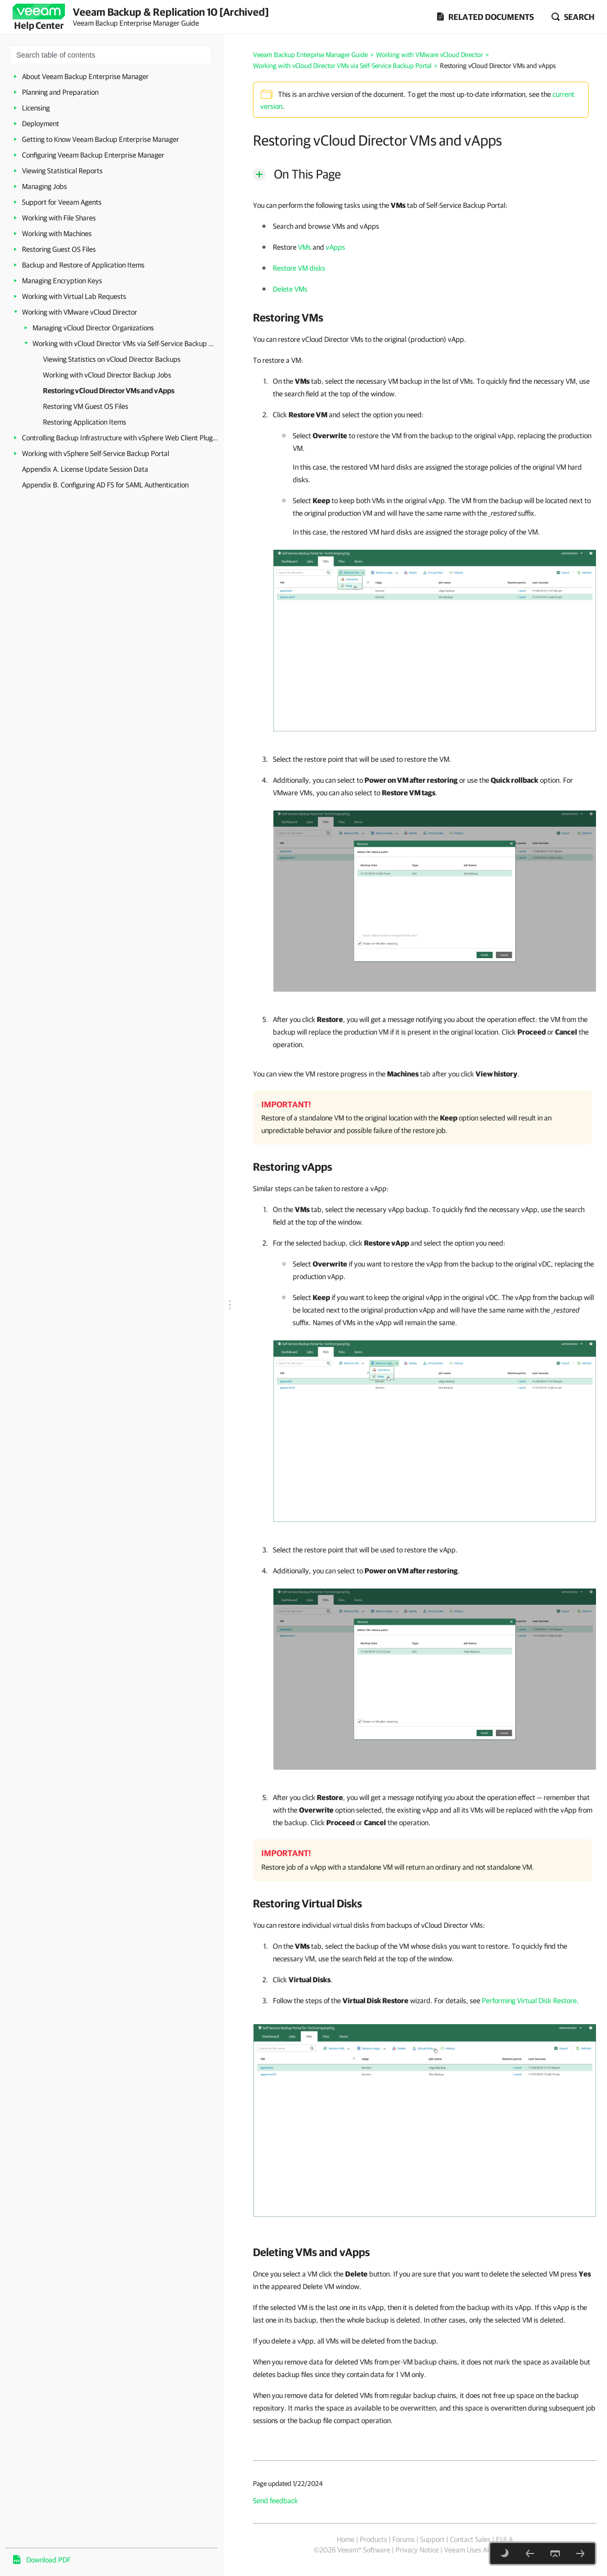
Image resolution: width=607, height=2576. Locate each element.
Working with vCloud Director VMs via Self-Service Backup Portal (124, 343)
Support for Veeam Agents (62, 202)
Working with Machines (57, 233)
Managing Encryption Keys (62, 280)
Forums (403, 2539)
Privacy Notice (417, 2550)
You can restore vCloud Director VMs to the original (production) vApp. (359, 339)
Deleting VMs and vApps (311, 2252)
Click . (303, 1979)
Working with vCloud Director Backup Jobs (107, 375)
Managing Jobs (44, 186)
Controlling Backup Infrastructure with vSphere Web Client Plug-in (120, 438)
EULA (504, 2539)
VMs (304, 247)
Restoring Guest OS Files (59, 249)
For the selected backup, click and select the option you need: (389, 1243)
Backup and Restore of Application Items (83, 265)
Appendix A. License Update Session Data (85, 469)
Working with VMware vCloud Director (79, 312)
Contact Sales (470, 2539)
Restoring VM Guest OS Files (85, 406)
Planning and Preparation (60, 92)
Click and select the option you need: (348, 414)
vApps (335, 247)
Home (346, 2539)
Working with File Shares (59, 218)
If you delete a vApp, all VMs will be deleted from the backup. (345, 2341)
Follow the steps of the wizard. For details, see (377, 2000)
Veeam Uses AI (466, 2550)
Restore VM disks (299, 268)
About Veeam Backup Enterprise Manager (85, 76)
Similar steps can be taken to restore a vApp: (321, 1188)
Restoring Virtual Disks (307, 1903)
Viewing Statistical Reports (62, 170)
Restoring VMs (288, 317)
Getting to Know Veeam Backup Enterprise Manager (100, 139)
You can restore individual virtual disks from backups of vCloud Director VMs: (369, 1925)
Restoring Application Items (84, 422)
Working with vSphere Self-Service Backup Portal (95, 453)
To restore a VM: (278, 360)
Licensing (36, 108)
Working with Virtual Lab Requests (74, 296)
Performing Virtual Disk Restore (529, 2000)
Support (432, 2539)
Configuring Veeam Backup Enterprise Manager (93, 155)
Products (373, 2539)
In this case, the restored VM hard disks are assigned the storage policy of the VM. (416, 532)
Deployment (40, 123)
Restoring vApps (292, 1166)
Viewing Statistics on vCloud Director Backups (112, 359)
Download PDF (48, 2560)
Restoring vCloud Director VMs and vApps (108, 390)
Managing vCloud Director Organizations (93, 328)
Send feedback (275, 2500)
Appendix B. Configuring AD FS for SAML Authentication (105, 485)
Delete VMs (290, 289)
